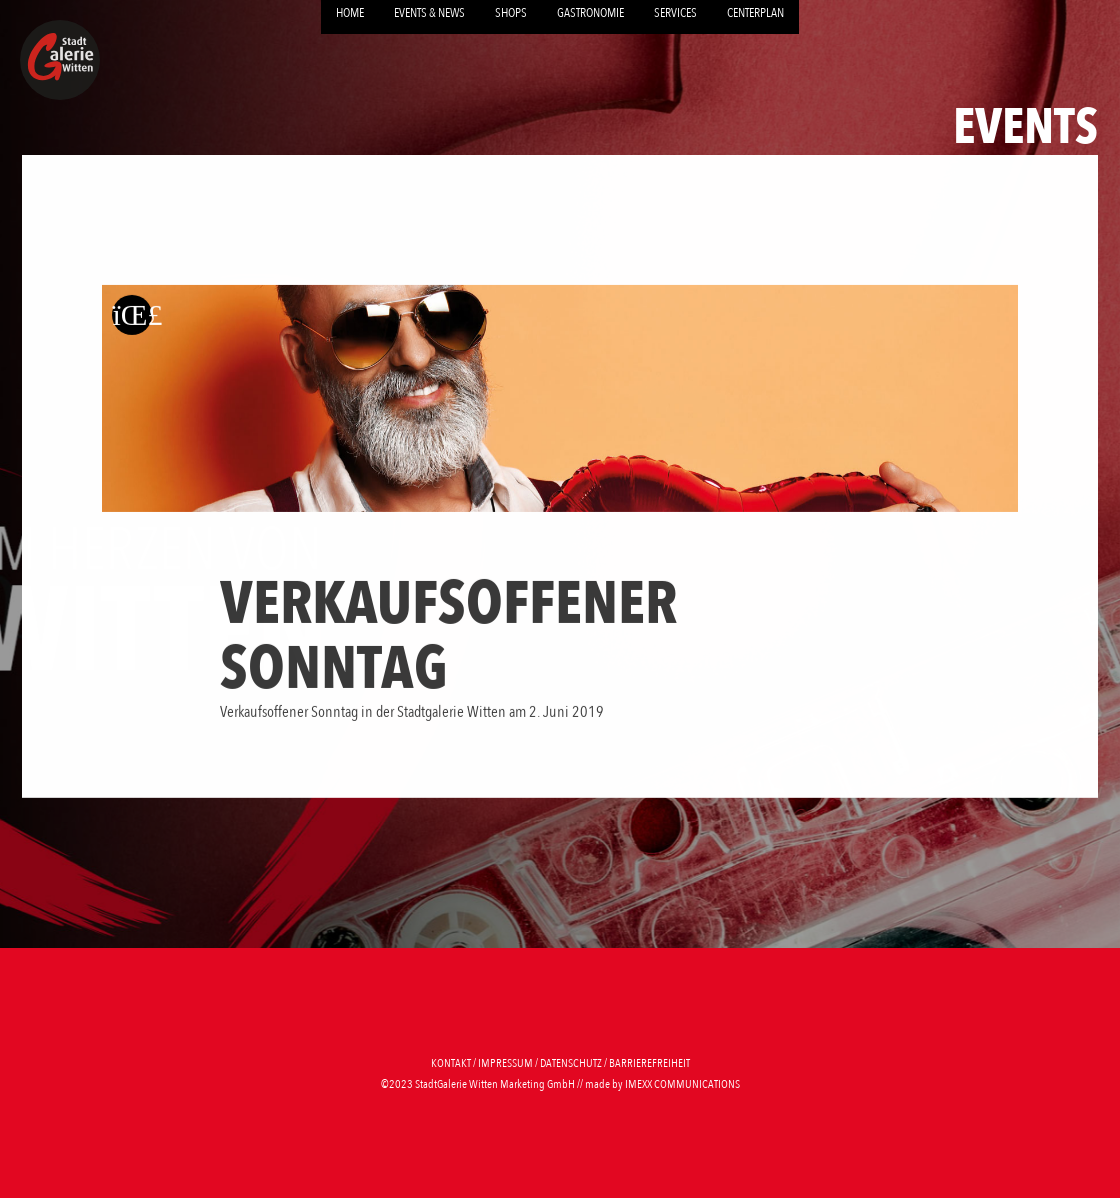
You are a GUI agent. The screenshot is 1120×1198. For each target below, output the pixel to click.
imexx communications (682, 1084)
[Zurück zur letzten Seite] (132, 314)
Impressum (505, 1063)
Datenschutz (571, 1063)
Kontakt (451, 1063)
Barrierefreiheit (649, 1063)
